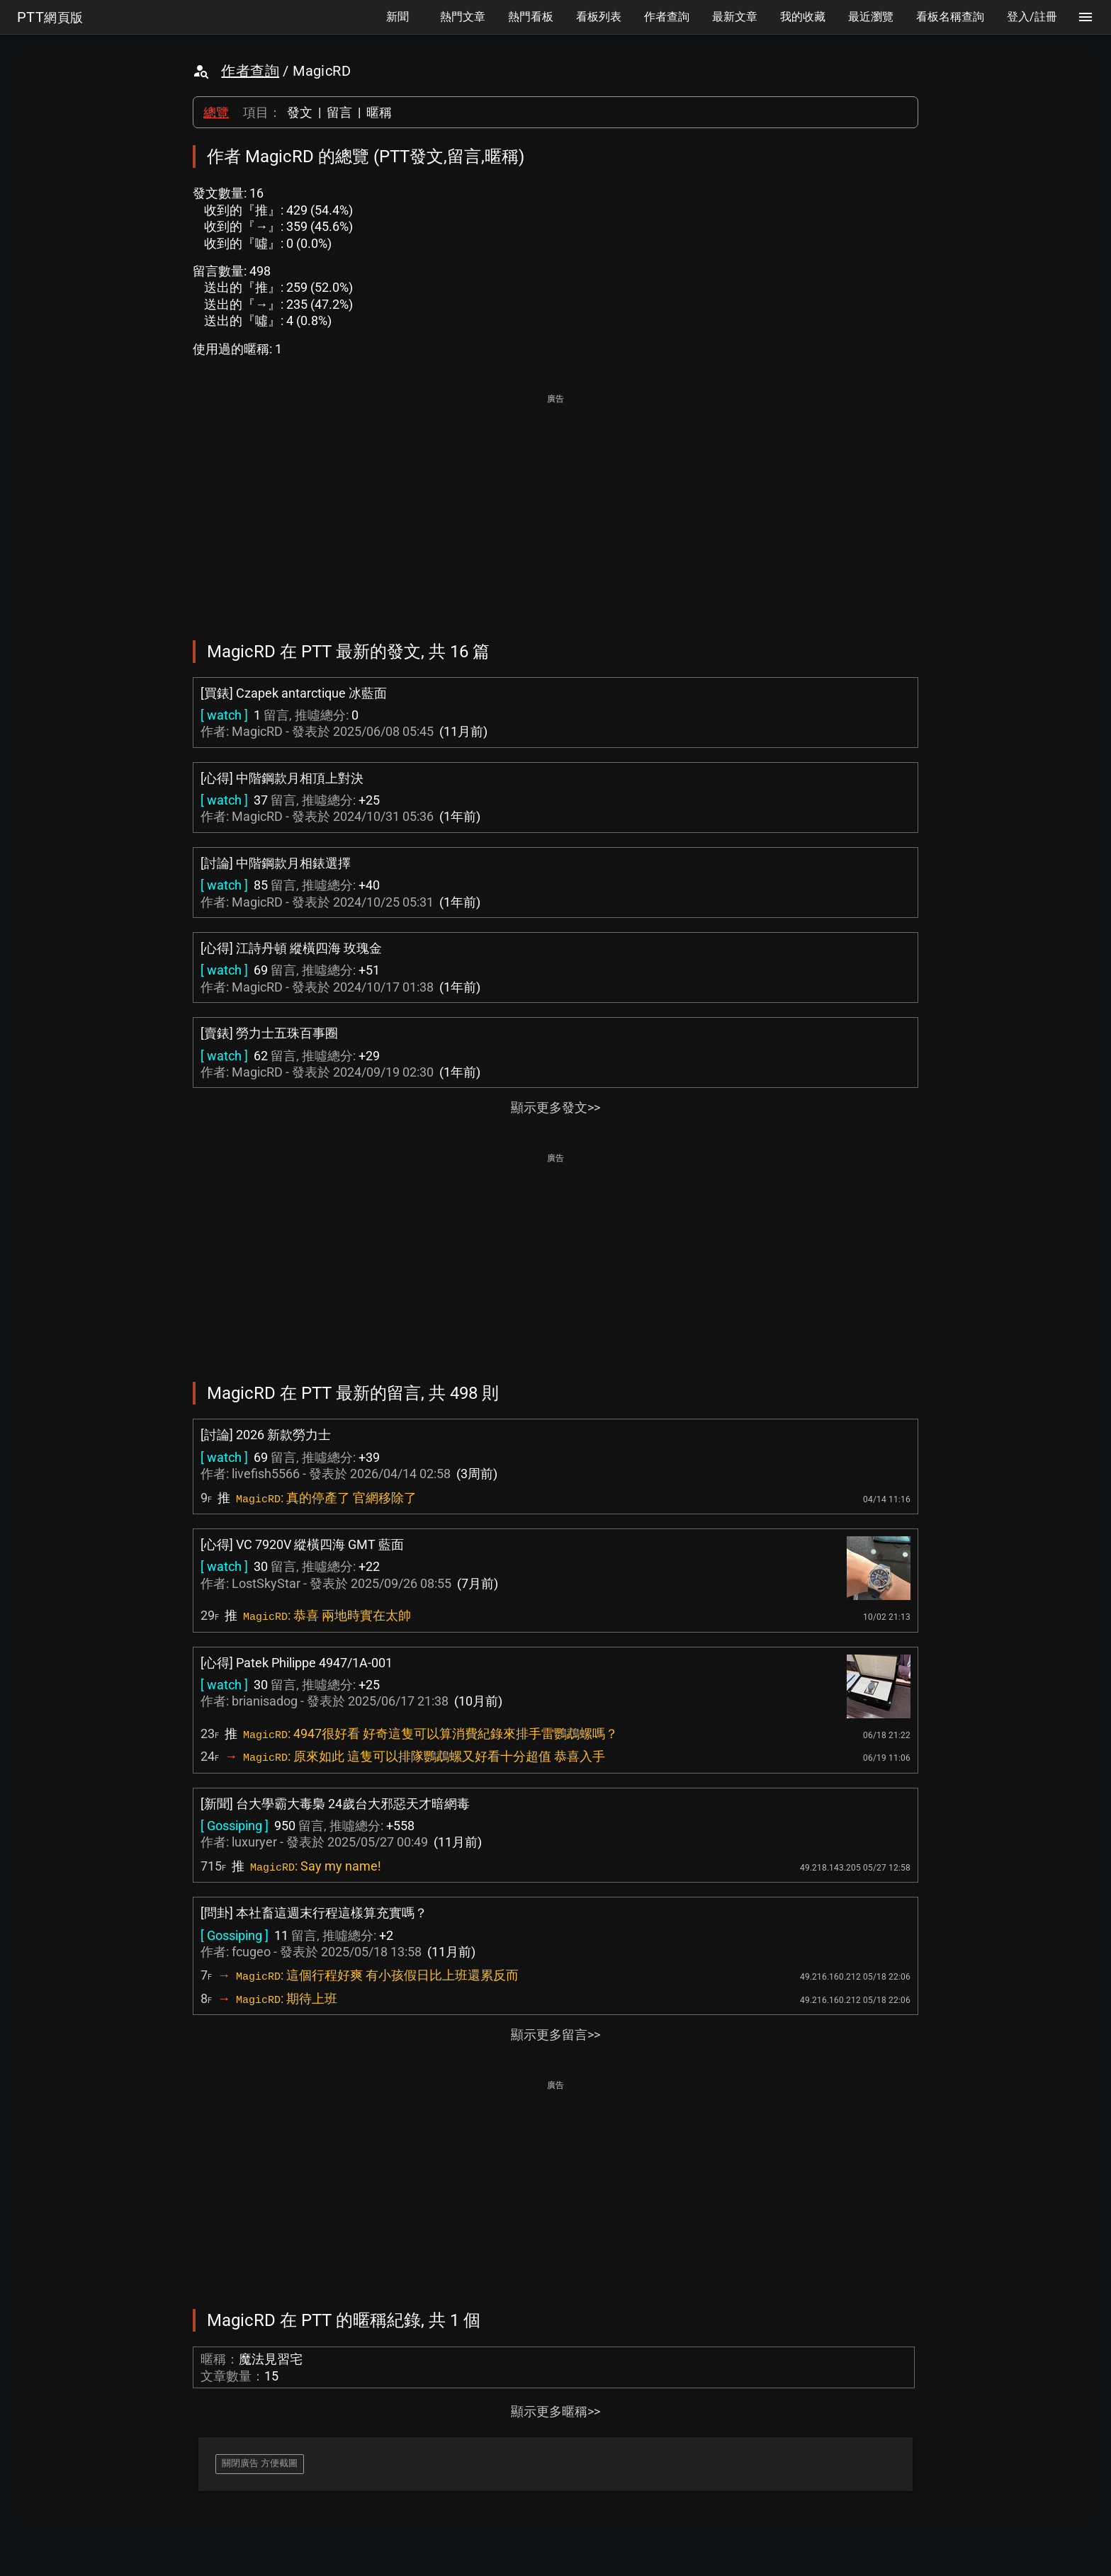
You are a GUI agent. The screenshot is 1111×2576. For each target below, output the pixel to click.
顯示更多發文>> (555, 1107)
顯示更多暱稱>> (555, 2411)
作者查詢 (250, 70)
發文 (299, 112)
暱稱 (379, 112)
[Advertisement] (555, 507)
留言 (339, 112)
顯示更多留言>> (555, 2034)
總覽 (216, 112)
